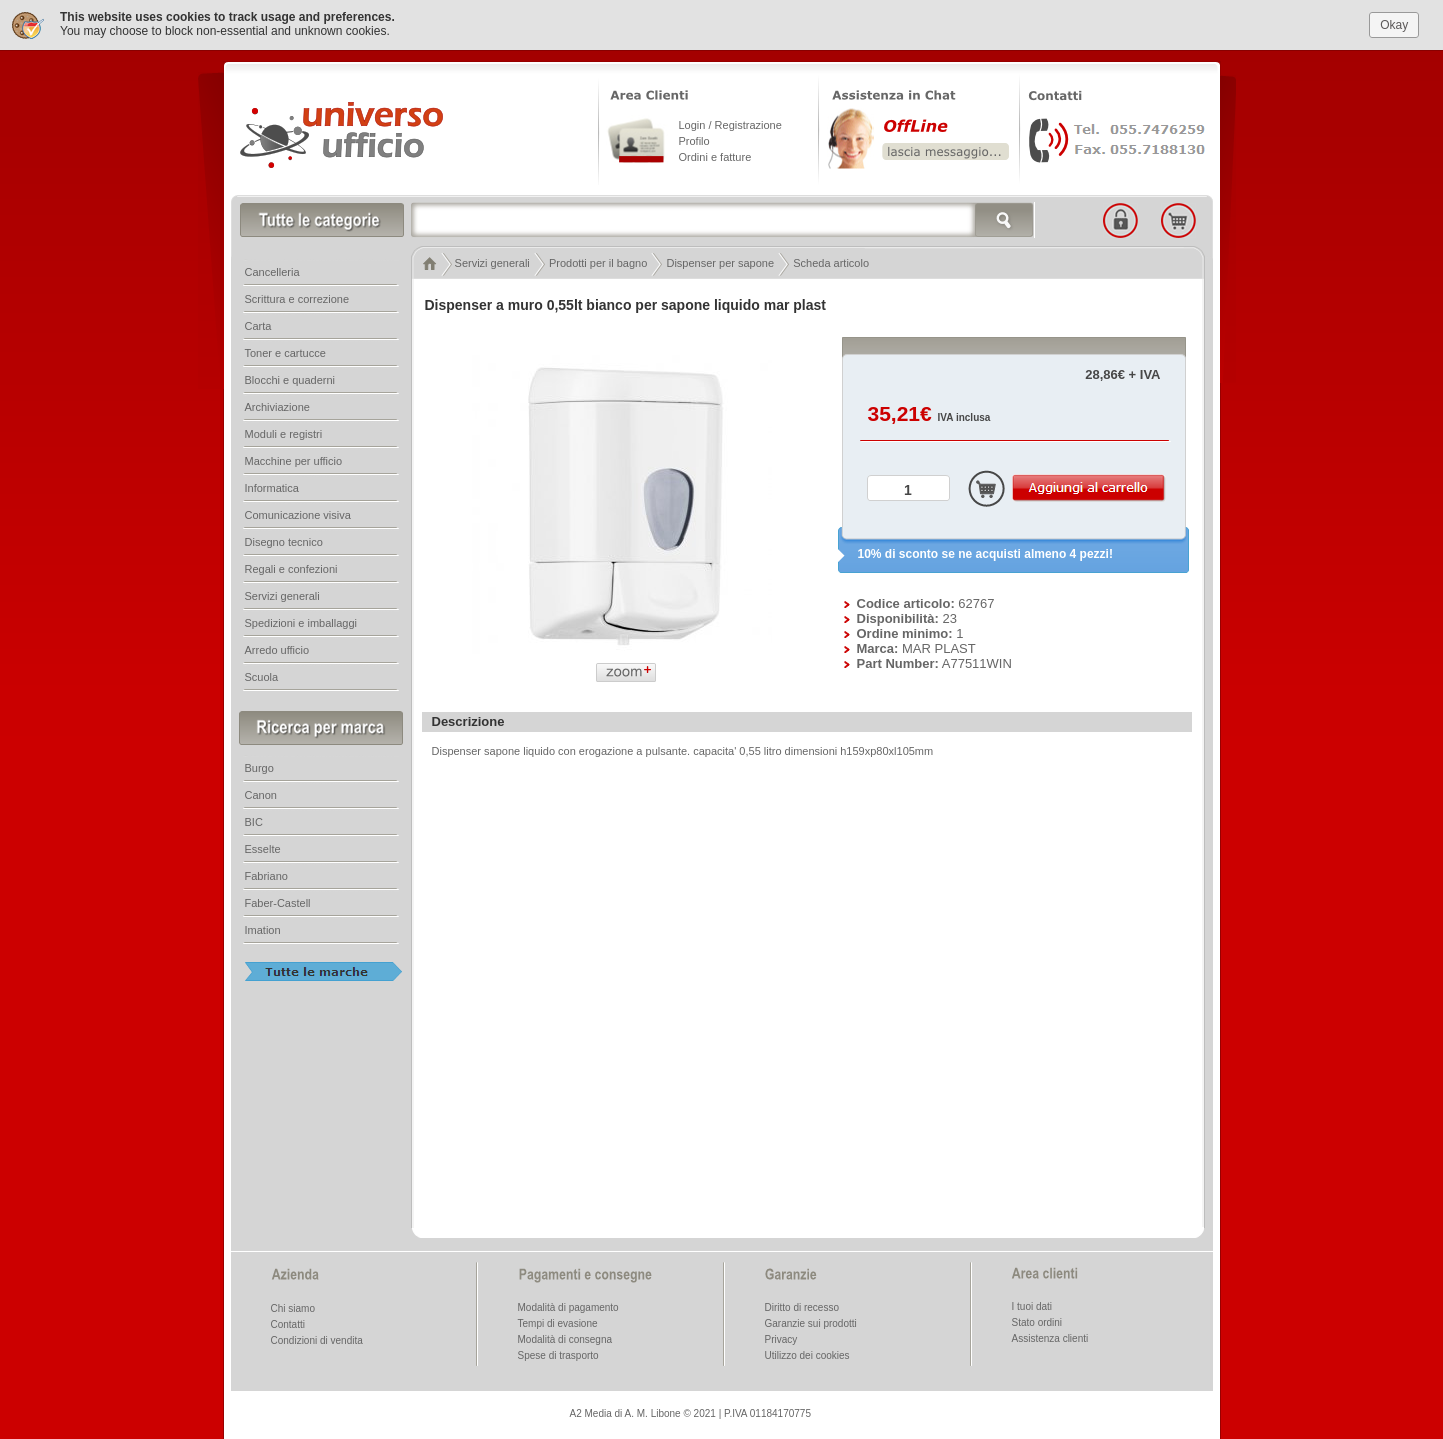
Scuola (262, 677)
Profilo (694, 141)
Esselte (263, 849)
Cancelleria (272, 272)
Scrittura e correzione (297, 299)
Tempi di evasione (558, 1323)
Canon (261, 795)
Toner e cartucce (285, 353)
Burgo (259, 768)
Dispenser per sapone (720, 263)
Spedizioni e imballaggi (301, 623)
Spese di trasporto (558, 1355)
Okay (1394, 24)
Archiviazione (277, 407)
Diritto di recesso (802, 1307)
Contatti (288, 1324)
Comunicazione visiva (298, 515)
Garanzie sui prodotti (811, 1323)
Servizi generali (492, 263)
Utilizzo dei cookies (807, 1355)
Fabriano (266, 876)
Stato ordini (1037, 1322)
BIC (254, 822)
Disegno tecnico (284, 542)
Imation (263, 930)
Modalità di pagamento (568, 1307)
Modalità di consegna (565, 1339)
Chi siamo (293, 1308)
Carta (258, 326)
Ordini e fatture (715, 157)
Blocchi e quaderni (290, 380)
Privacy (781, 1339)
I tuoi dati (1032, 1306)
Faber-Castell (278, 903)
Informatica (272, 488)
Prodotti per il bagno (598, 263)
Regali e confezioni (291, 569)
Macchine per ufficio (294, 461)
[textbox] (723, 220)
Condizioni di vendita (317, 1340)
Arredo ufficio (277, 650)
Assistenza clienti (1050, 1338)
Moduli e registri (284, 434)
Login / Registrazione (730, 125)
